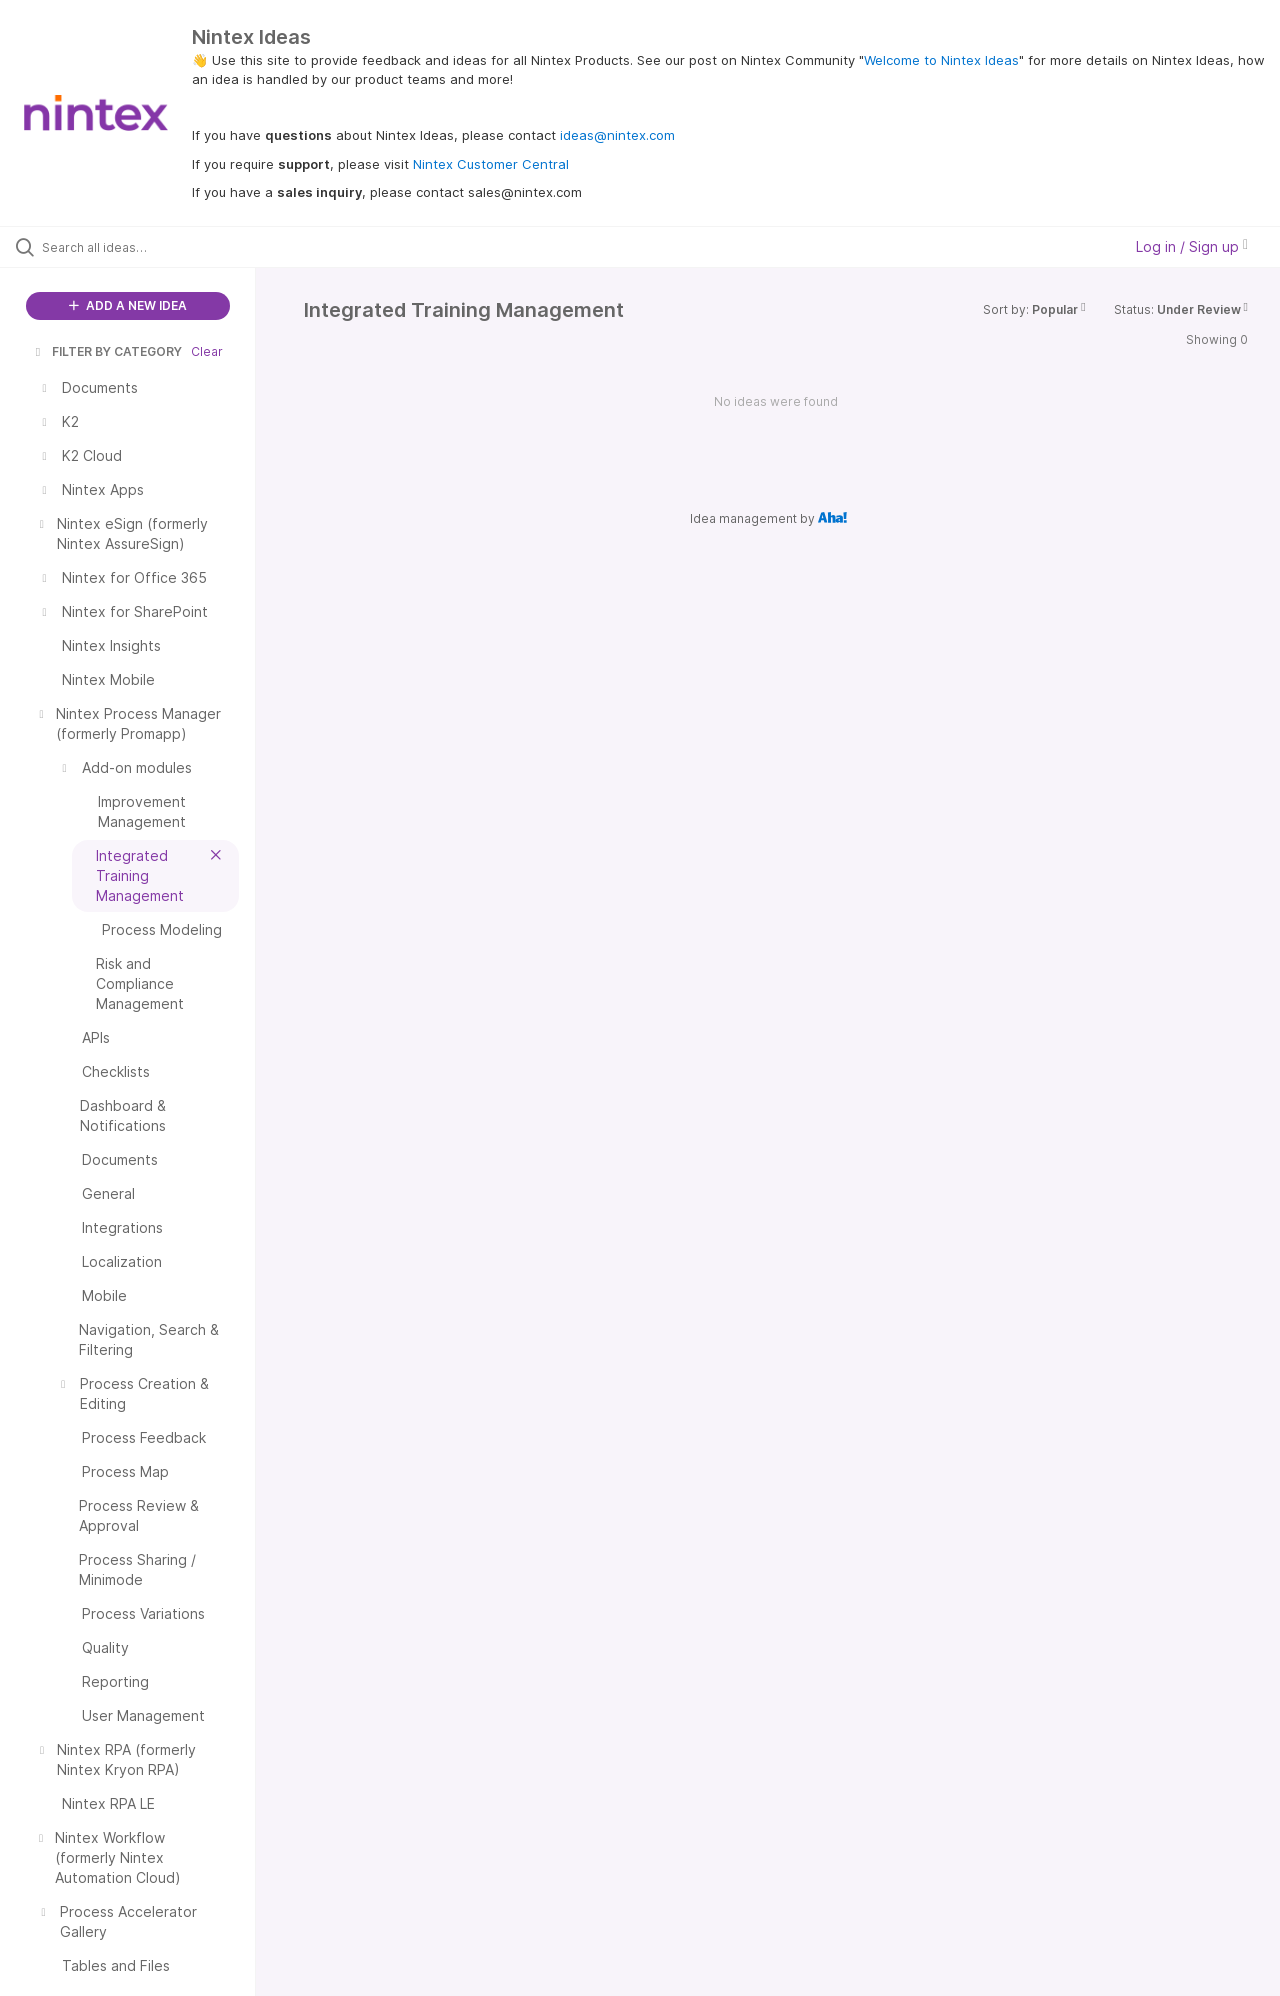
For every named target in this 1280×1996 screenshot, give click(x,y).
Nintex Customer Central (491, 164)
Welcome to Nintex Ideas (941, 60)
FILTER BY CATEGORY (107, 351)
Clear (207, 351)
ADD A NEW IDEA (128, 305)
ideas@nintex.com (617, 135)
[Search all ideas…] (153, 247)
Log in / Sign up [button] (1192, 246)
